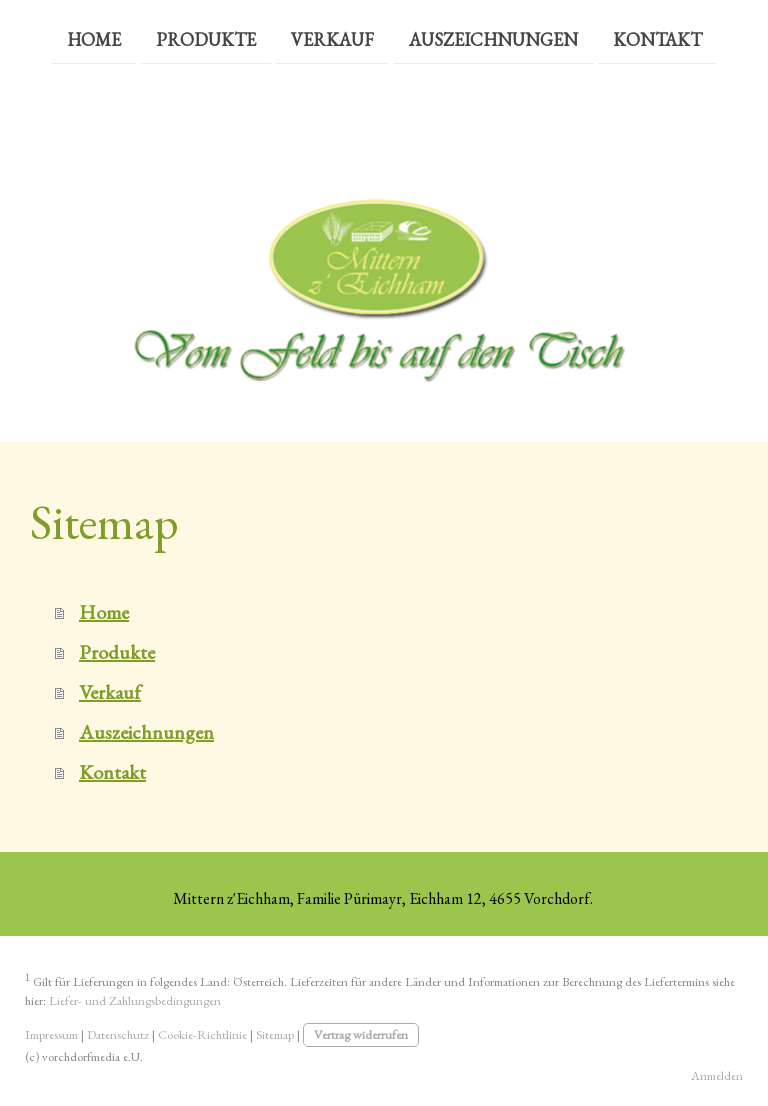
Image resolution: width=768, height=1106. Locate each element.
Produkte (206, 38)
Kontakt (657, 38)
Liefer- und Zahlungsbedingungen (135, 1000)
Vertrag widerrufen (361, 1034)
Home (94, 38)
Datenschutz (118, 1034)
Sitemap (275, 1034)
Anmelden (717, 1075)
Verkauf (332, 38)
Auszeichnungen (493, 38)
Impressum (51, 1034)
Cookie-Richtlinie (202, 1034)
